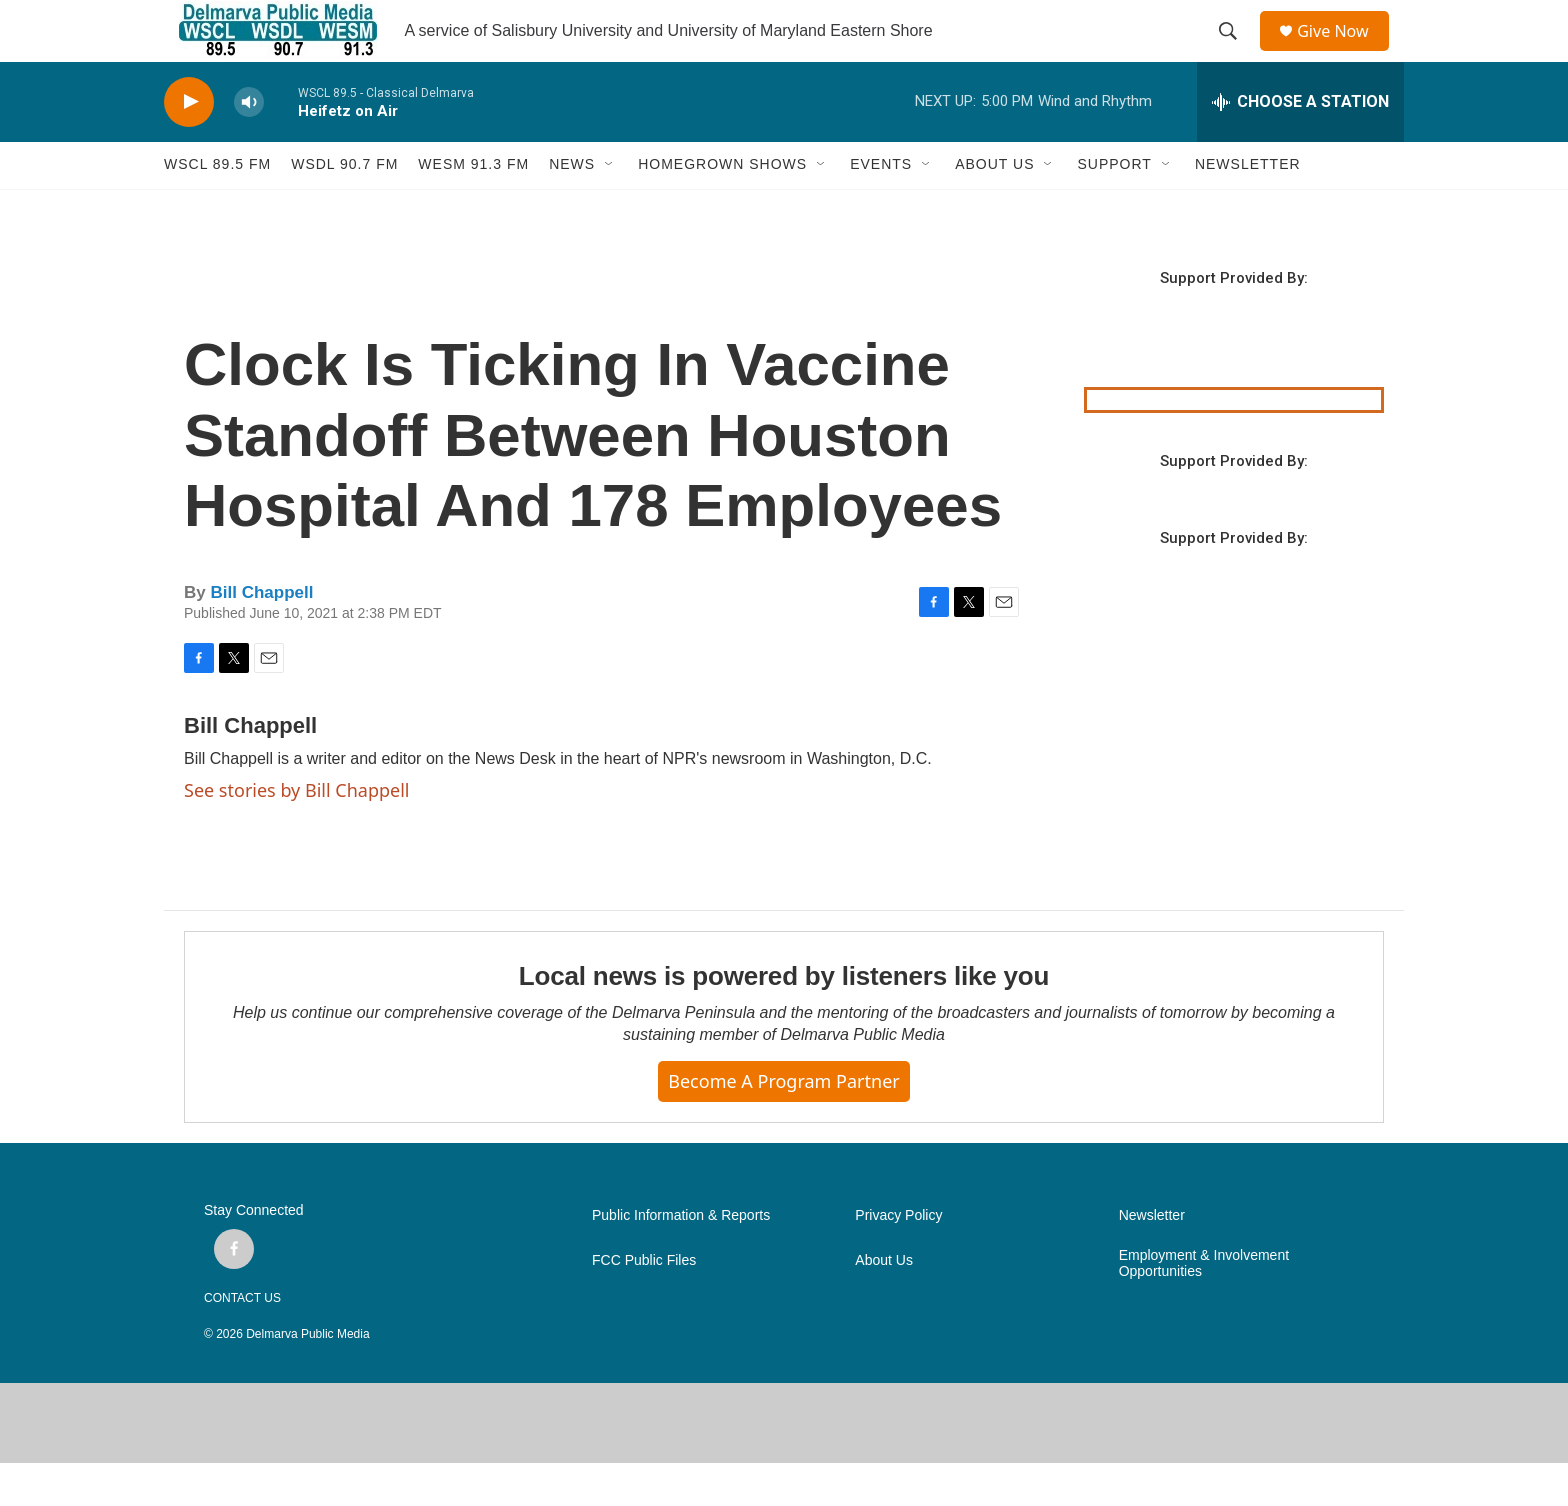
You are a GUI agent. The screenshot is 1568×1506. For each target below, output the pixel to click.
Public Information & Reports (681, 1258)
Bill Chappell (261, 635)
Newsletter (1152, 1258)
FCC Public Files (644, 1303)
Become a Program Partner (783, 1125)
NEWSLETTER (1248, 208)
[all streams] (1300, 145)
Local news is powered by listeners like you (784, 1020)
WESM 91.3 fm (473, 208)
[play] (189, 145)
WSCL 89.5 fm (217, 208)
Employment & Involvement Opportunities (1204, 1306)
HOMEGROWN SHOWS (722, 208)
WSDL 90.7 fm (344, 208)
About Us (884, 1303)
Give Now (1344, 52)
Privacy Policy (898, 1258)
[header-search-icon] (1235, 53)
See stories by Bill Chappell (296, 833)
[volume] (249, 145)
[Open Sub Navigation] (610, 208)
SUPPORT (1114, 208)
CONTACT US (242, 1341)
